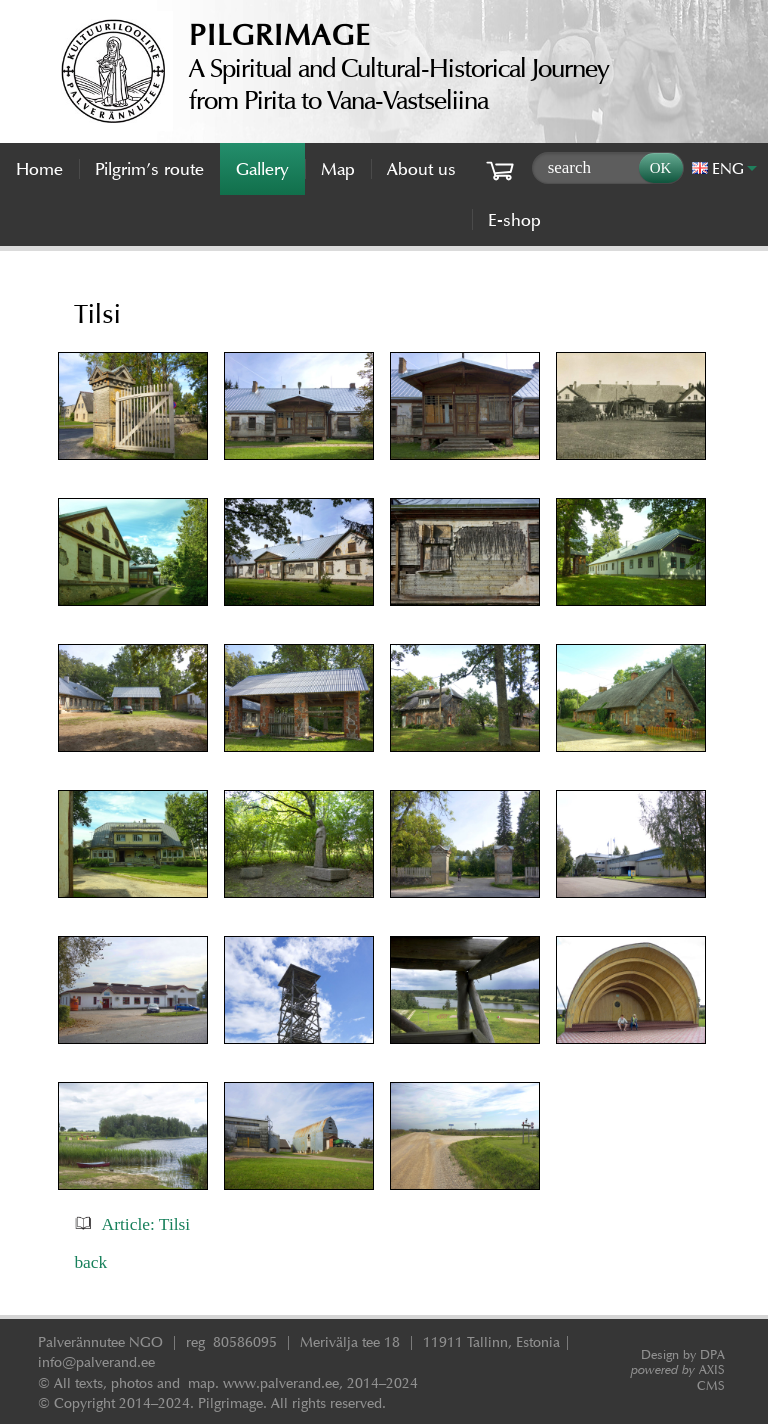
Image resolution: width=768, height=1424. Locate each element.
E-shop (514, 220)
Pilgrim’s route (149, 169)
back (90, 1262)
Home (39, 169)
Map (338, 169)
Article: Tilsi (146, 1224)
